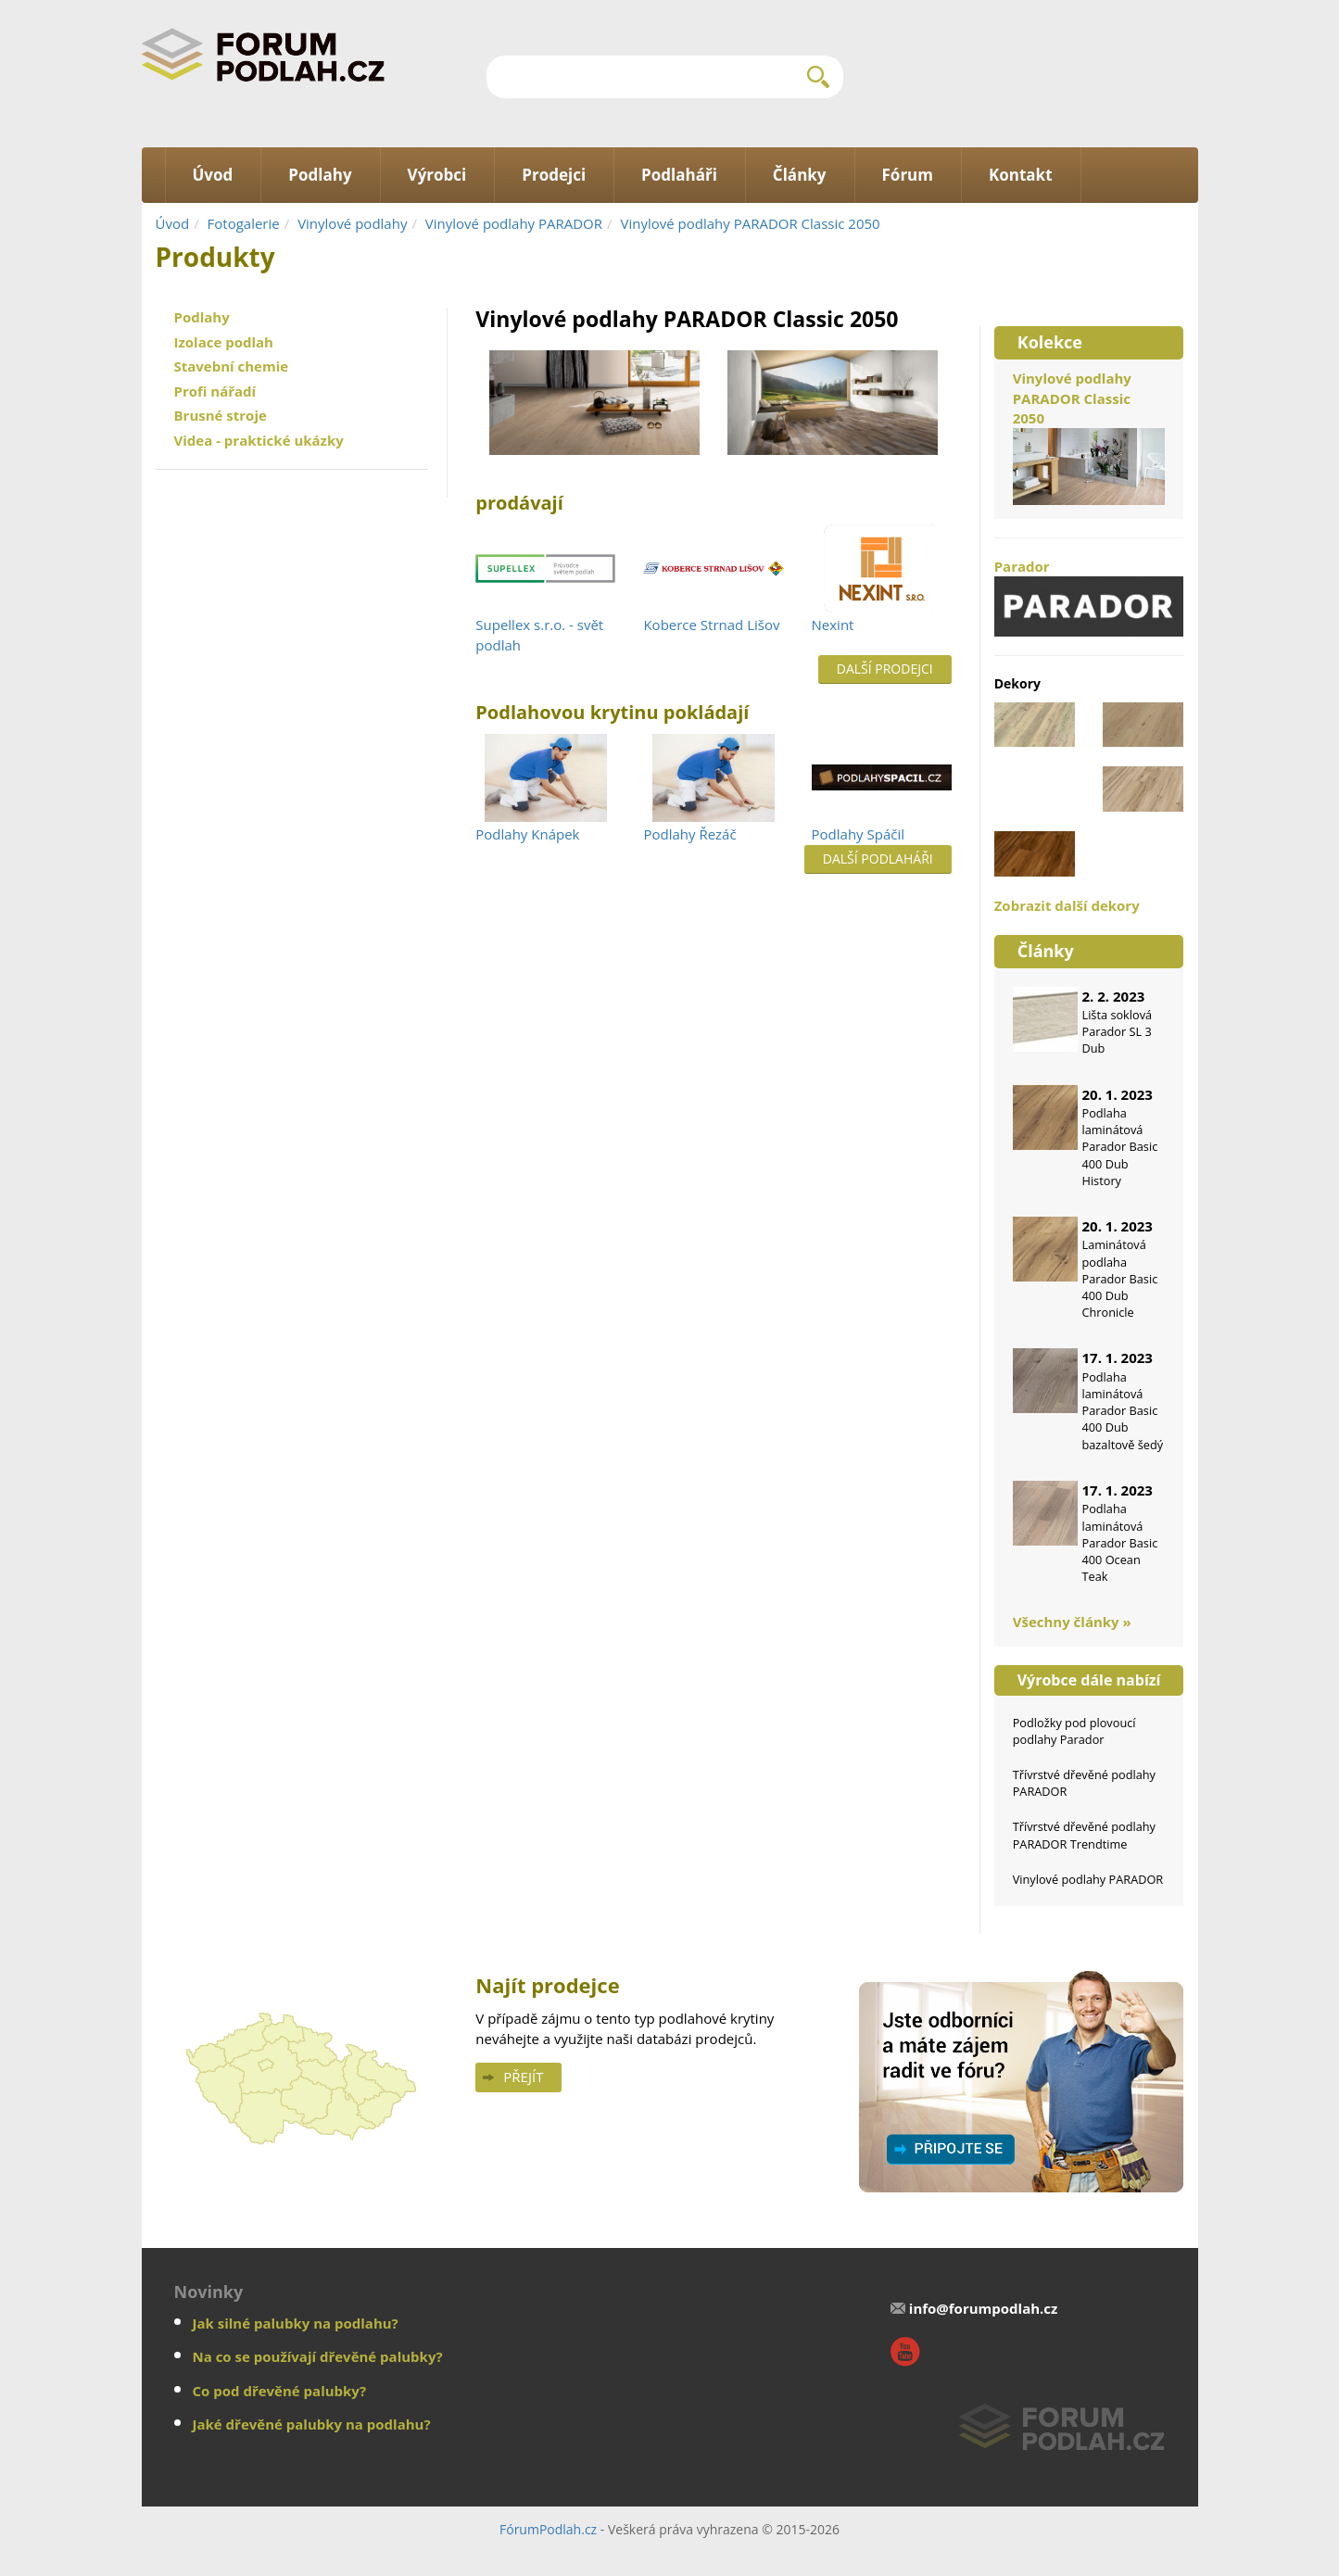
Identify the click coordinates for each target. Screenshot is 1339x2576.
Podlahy (202, 317)
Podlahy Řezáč (689, 834)
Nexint (833, 624)
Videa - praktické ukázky (259, 440)
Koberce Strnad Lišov (711, 624)
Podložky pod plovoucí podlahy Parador (1074, 1731)
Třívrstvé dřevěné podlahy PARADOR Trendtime (1084, 1834)
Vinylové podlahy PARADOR (513, 223)
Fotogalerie (244, 223)
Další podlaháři (878, 858)
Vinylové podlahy (352, 223)
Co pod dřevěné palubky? (280, 2390)
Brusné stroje (220, 415)
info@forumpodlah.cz (983, 2308)
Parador (1089, 597)
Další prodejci (885, 668)
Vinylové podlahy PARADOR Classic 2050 (749, 223)
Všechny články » (1072, 1621)
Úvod (173, 223)
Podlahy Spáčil (858, 834)
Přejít (523, 2076)
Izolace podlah (223, 342)
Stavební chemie (231, 366)
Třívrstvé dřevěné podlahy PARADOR (1084, 1782)
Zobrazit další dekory (1067, 905)
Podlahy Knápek (527, 834)
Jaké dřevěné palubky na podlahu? (312, 2424)
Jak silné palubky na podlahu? (295, 2323)
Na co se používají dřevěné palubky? (318, 2356)
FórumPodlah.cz (548, 2529)
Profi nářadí (215, 391)
